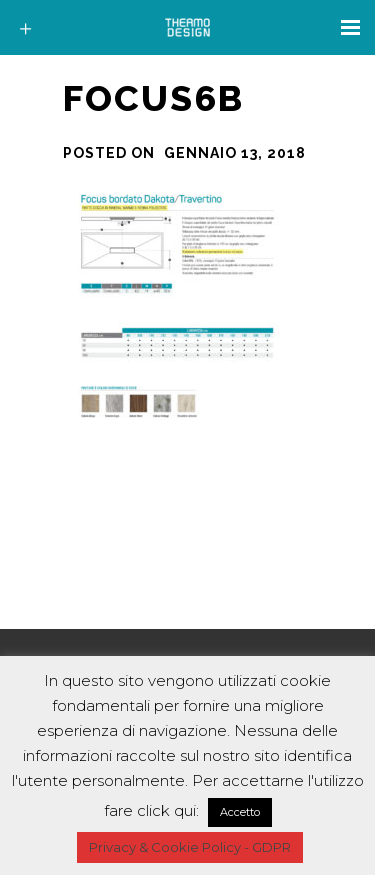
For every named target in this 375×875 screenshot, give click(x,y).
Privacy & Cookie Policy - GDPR (190, 847)
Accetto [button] (240, 812)
